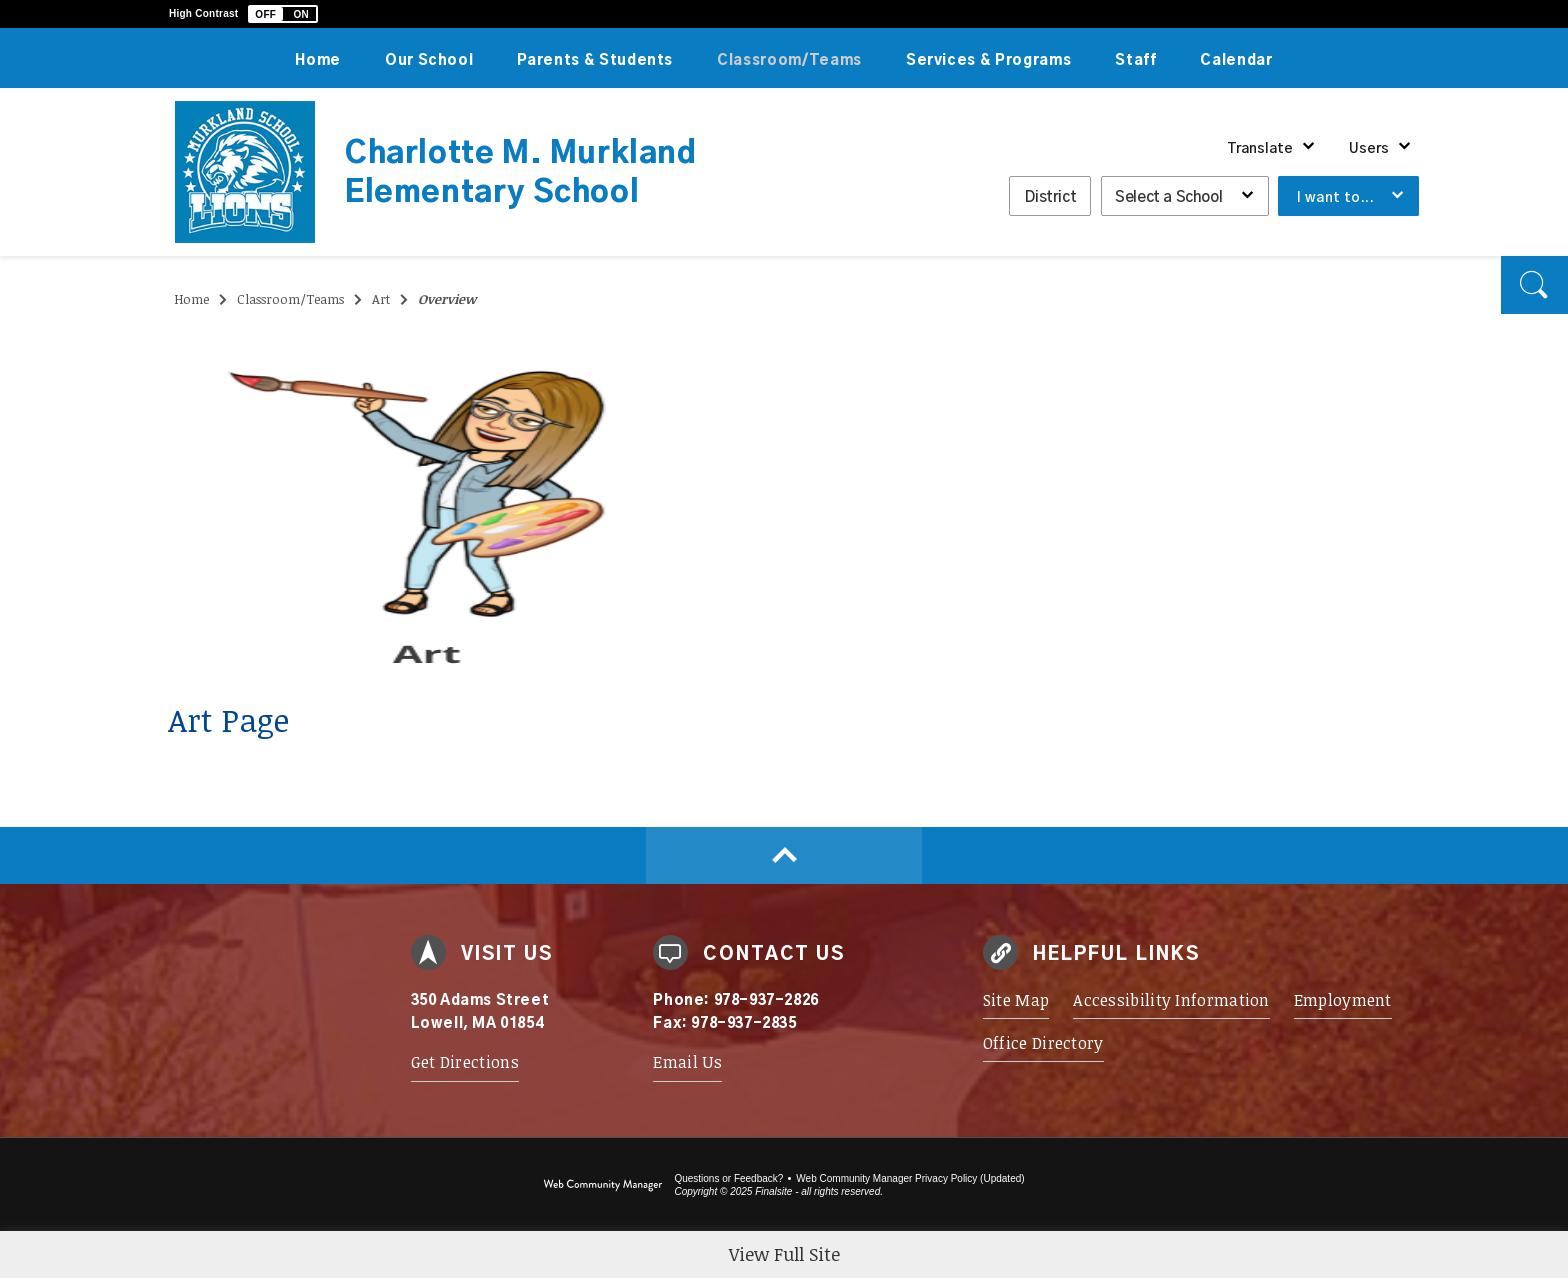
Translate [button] (1260, 149)
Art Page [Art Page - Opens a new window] (228, 719)
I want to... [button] (1335, 198)
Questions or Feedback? (728, 1178)
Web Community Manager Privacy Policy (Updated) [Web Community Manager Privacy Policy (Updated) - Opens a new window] (910, 1178)
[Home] (318, 58)
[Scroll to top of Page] (784, 855)
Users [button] (1369, 149)
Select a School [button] (1168, 197)
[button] (283, 14)
